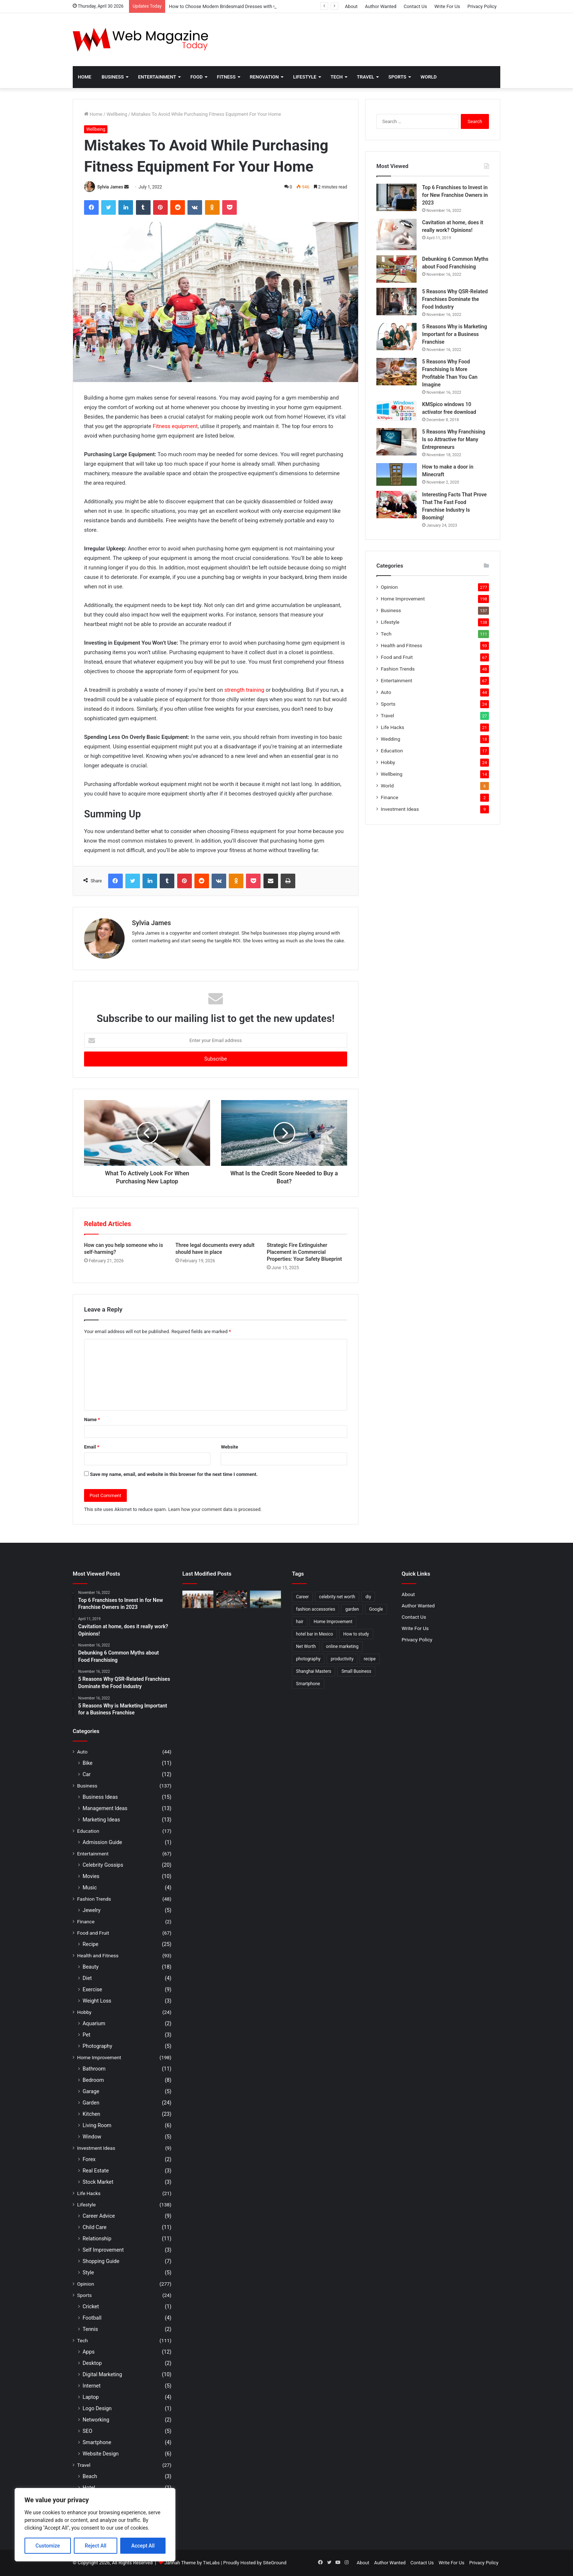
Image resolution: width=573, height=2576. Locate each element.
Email (91, 1447)
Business (113, 77)
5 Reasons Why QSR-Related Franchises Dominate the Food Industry (455, 299)
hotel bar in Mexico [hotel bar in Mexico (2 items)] (314, 1634)
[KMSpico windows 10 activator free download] (396, 411)
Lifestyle (304, 77)
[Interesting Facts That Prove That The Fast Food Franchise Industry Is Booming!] (396, 504)
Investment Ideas (400, 809)
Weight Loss (97, 2001)
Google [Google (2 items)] (376, 1609)
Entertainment (157, 77)
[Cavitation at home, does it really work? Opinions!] (396, 234)
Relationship (97, 2238)
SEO (87, 2431)
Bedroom (93, 2080)
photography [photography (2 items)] (308, 1658)
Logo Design (97, 2408)
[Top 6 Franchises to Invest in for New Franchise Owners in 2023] (396, 197)
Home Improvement (403, 599)
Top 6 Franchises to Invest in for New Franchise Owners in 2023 (455, 195)
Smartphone (97, 2442)
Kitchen (91, 2114)
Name (92, 1419)
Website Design (101, 2454)
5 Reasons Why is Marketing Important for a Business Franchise (454, 334)
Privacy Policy (482, 6)
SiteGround (274, 2562)
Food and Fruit (397, 657)
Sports (397, 77)
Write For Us (447, 6)
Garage (91, 2091)
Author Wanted (380, 6)
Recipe (90, 1944)
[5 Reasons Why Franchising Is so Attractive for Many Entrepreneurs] (396, 441)
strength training (244, 690)
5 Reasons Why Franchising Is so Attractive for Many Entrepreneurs (453, 439)
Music (90, 1887)
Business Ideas (100, 1797)
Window (92, 2137)
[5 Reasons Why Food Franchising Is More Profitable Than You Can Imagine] (396, 371)
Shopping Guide (101, 2261)
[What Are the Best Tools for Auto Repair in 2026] (231, 1599)
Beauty (91, 1967)
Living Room (97, 2125)
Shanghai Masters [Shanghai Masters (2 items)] (313, 1671)
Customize (47, 2546)
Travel (365, 77)
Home (84, 77)
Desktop (92, 2363)
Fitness (226, 77)
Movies (91, 1876)
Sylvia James (110, 187)
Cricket (91, 2306)
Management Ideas (105, 1808)
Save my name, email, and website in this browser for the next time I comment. (174, 1474)
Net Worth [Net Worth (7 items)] (306, 1646)
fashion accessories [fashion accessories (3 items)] (315, 1609)
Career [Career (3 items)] (302, 1596)
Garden (91, 2103)
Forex (89, 2159)
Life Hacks (392, 727)
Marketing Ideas (101, 1820)
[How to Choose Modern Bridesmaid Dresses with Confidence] (197, 1599)
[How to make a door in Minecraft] (396, 474)
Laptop (91, 2397)
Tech (337, 77)
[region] (95, 2524)
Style (88, 2272)
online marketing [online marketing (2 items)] (342, 1646)
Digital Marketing (102, 2374)
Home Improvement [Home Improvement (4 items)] (333, 1621)
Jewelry (91, 1910)
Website (229, 1447)
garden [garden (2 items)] (352, 1609)
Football (92, 2318)
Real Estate (96, 2171)
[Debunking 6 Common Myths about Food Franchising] (396, 269)
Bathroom (94, 2069)
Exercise (92, 1989)
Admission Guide (102, 1842)
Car (87, 1774)
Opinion (389, 587)
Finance (389, 797)
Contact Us (415, 6)
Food (196, 77)
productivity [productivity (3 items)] (342, 1658)
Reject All (95, 2546)
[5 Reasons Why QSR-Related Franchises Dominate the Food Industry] (396, 301)
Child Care (94, 2227)
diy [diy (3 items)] (368, 1596)
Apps (89, 2352)
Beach (90, 2476)
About (351, 6)
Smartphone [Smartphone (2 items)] (308, 1683)
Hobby (388, 762)
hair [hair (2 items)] (299, 1621)
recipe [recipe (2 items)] (370, 1658)
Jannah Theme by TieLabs (192, 2562)
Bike (87, 1763)
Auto (386, 692)
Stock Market (98, 2182)
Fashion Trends (398, 669)
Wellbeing (117, 114)
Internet (91, 2386)
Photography (97, 2046)
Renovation (264, 77)
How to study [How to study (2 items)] (356, 1634)
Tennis (90, 2329)
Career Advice (99, 2216)
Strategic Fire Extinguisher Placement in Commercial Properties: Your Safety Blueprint (304, 1252)
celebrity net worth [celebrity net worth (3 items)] (337, 1596)
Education (392, 750)
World (429, 77)
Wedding (390, 739)
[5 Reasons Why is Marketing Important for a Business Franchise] (396, 336)
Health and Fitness (401, 645)
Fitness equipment (175, 426)
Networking (96, 2420)
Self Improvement (103, 2250)
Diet (87, 1978)
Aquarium (94, 2023)
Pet (86, 2035)
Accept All (143, 2546)
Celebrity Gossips (103, 1865)
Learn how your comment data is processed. (215, 1509)
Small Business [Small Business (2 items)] (356, 1671)
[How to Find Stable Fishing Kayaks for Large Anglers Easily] (265, 1599)
